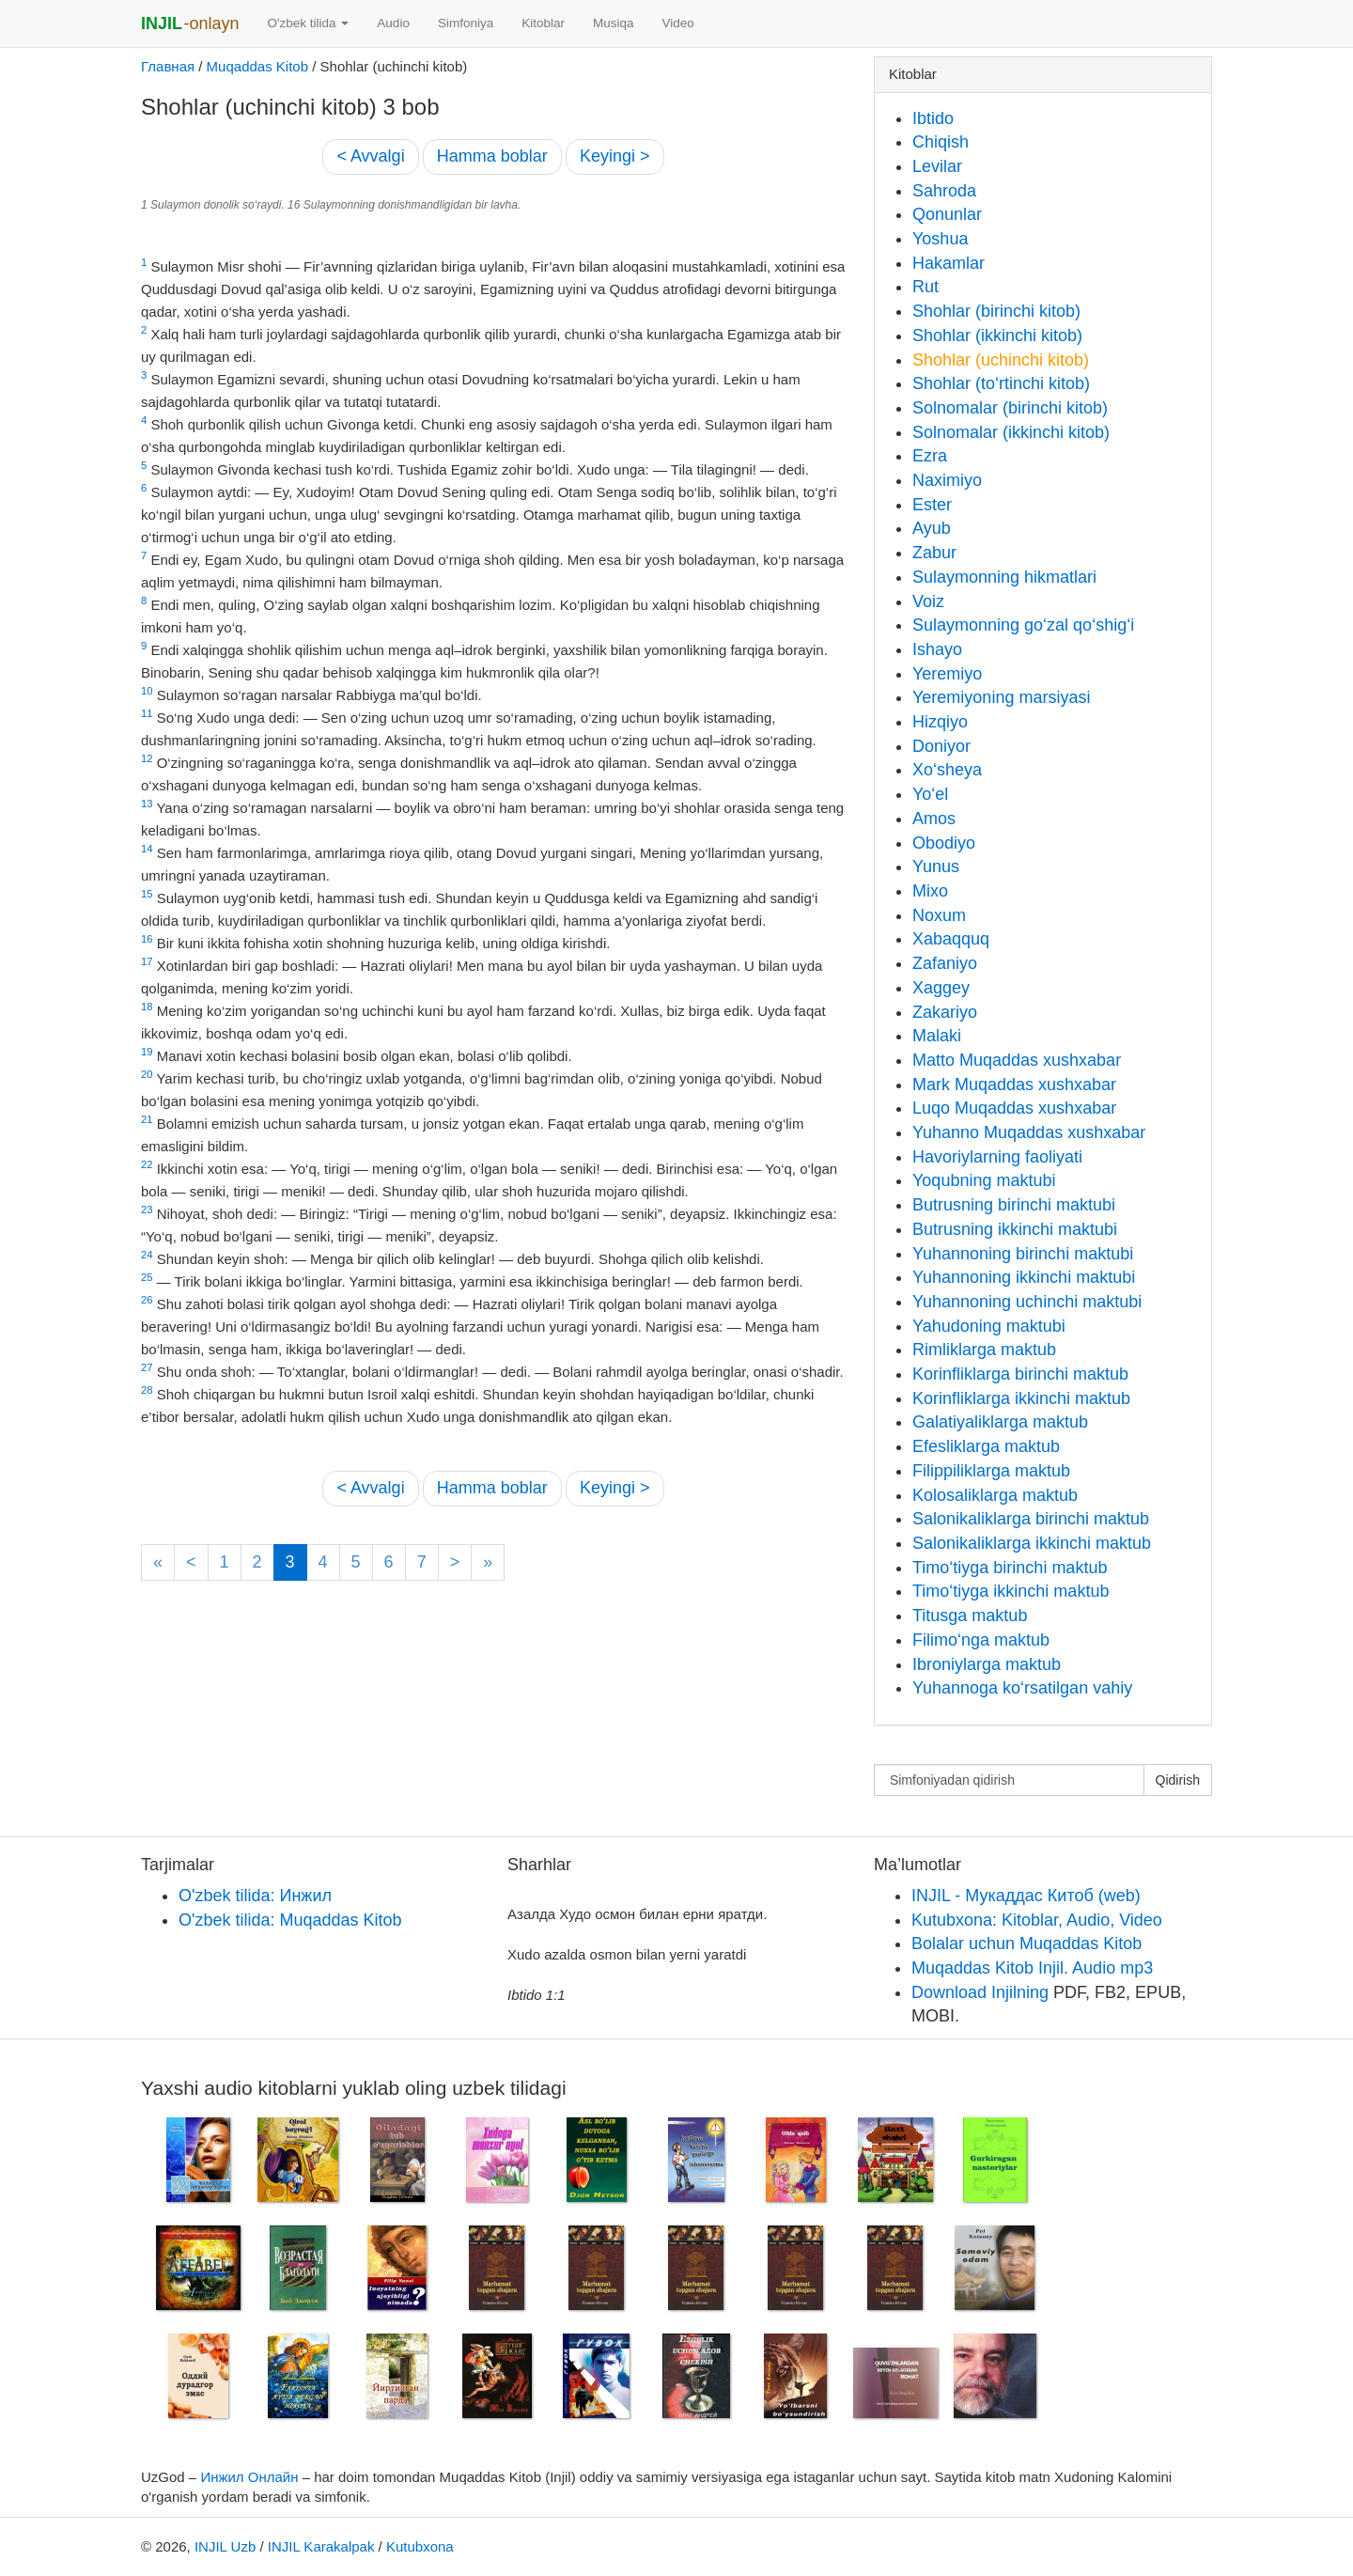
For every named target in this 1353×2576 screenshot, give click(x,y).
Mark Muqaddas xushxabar (1014, 1084)
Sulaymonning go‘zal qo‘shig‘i (1023, 625)
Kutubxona (420, 2546)
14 (147, 848)
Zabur (934, 552)
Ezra (929, 455)
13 (147, 803)
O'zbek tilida (308, 23)
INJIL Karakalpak (321, 2546)
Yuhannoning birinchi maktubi (1022, 1253)
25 (147, 1277)
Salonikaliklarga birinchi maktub (1030, 1518)
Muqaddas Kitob (257, 66)
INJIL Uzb (225, 2546)
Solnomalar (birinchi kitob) (1010, 407)
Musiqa (613, 23)
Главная (167, 66)
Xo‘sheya (947, 769)
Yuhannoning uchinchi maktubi (1027, 1301)
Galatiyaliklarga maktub (1000, 1422)
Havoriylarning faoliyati (997, 1156)
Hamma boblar (492, 156)
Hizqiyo (940, 721)
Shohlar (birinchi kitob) (996, 311)
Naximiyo (947, 480)
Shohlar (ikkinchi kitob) (997, 335)
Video (677, 23)
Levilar (937, 166)
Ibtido (933, 118)
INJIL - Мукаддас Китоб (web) (1026, 1895)
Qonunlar (947, 214)
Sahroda (944, 190)
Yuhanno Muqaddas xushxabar (1028, 1132)
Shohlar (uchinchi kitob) (1000, 360)
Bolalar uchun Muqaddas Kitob (1026, 1943)
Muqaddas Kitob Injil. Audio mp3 (1032, 1968)
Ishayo (937, 649)
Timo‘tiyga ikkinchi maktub (1010, 1591)
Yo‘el (930, 794)
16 (147, 939)
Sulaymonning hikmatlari (1004, 577)
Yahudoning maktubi (988, 1326)
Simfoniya (465, 23)
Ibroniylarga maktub (986, 1664)
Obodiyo (943, 843)
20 (147, 1074)
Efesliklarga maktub (986, 1446)
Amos (934, 818)
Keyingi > (615, 156)
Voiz (928, 601)
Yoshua (940, 238)
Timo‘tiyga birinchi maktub (1009, 1567)
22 (147, 1164)
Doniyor (941, 746)
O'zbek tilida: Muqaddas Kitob (290, 1920)
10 (147, 690)
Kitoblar (543, 23)
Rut (925, 286)
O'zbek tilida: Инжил (255, 1895)
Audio (393, 23)
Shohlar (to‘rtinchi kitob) (1001, 383)
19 (147, 1051)
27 (147, 1367)
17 (147, 961)
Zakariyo (944, 1012)
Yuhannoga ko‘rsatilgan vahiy (1022, 1687)
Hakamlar (948, 263)
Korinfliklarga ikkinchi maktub (1021, 1398)
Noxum (939, 915)
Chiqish (940, 142)
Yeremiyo (947, 673)
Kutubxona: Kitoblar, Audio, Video (1036, 1920)
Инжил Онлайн (249, 2477)
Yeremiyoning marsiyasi (1001, 697)
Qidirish (1178, 1780)
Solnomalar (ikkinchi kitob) (1011, 432)
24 (147, 1254)
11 (147, 713)
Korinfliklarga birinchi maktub (1020, 1374)
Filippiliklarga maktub (991, 1470)
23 (147, 1209)
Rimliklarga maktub (984, 1349)
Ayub (931, 528)
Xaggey (941, 987)
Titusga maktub (969, 1615)
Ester (932, 504)
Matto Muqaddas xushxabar (1016, 1060)
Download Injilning (980, 1992)
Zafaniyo (944, 963)
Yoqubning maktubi (983, 1180)
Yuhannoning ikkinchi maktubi (1023, 1277)
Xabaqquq (950, 938)
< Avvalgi (370, 156)
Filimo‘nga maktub (981, 1640)
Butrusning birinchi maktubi (1013, 1204)
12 (147, 758)
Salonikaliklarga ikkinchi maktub (1031, 1543)
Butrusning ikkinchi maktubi (1014, 1229)
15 (147, 893)
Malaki (936, 1035)
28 (147, 1390)
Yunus (935, 866)
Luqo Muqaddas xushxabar (1014, 1108)
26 (147, 1299)
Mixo (930, 891)
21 (147, 1119)
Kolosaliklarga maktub (995, 1495)
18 (147, 1006)
